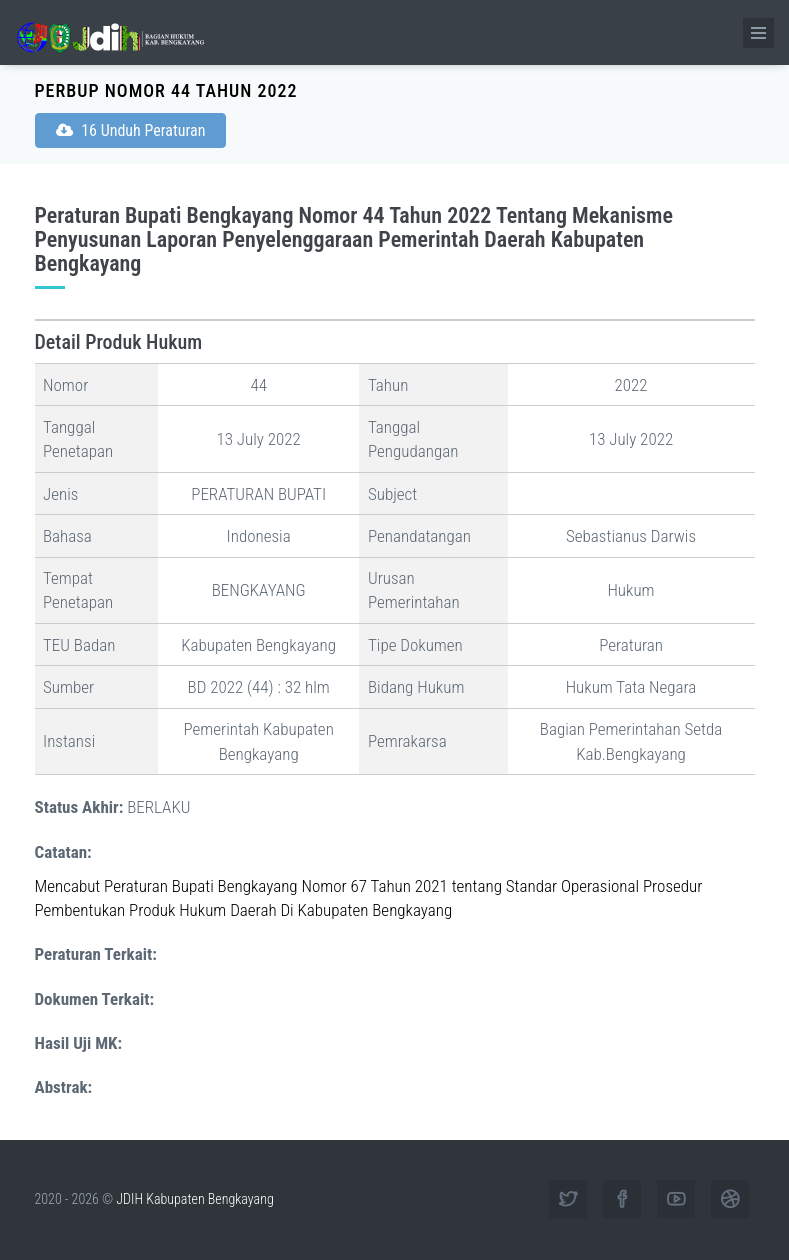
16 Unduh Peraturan (131, 130)
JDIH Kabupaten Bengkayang (194, 1199)
